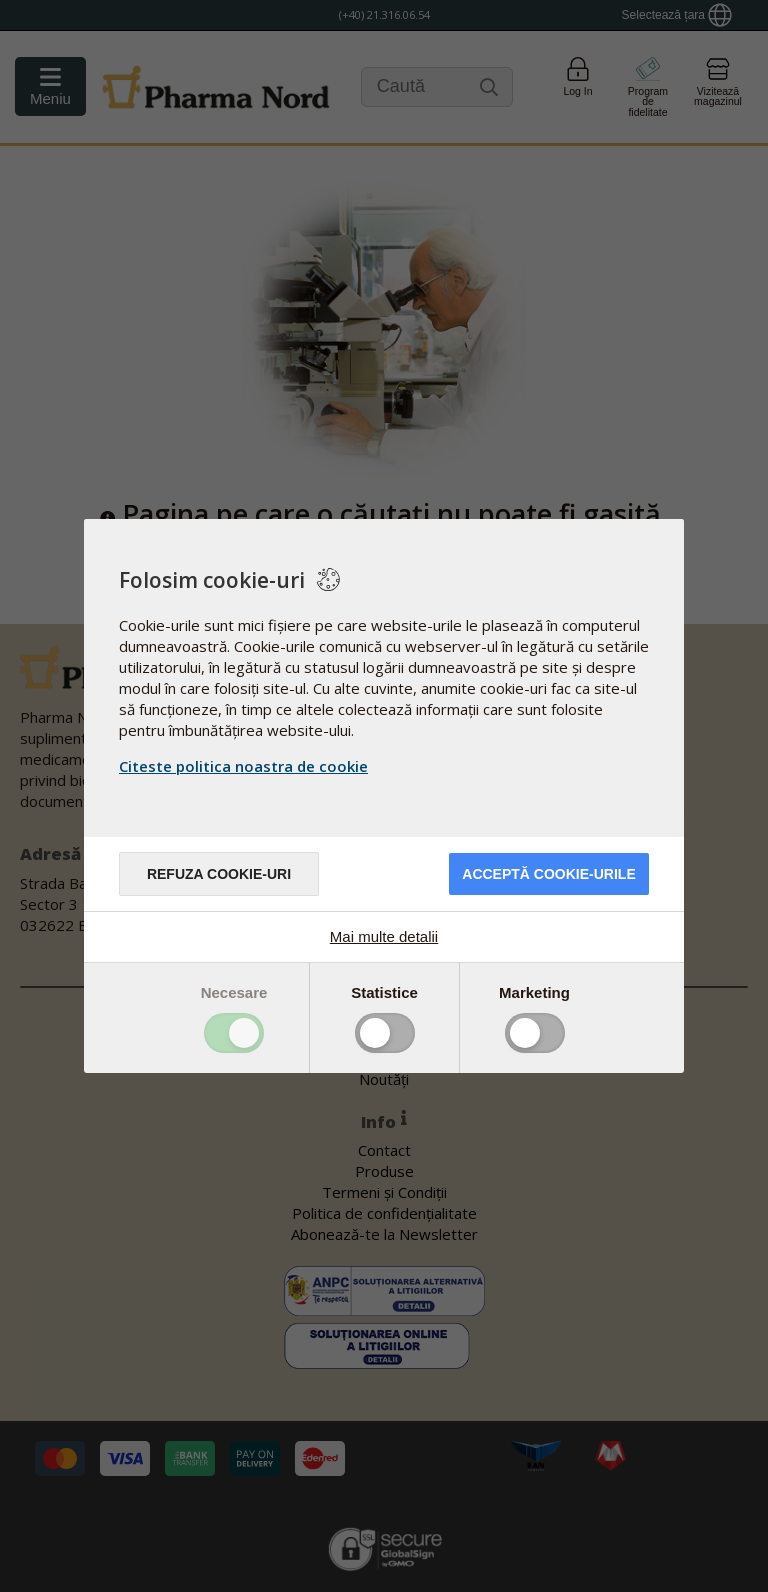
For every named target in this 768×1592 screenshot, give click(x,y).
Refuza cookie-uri (219, 874)
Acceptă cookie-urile (548, 874)
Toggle (234, 1033)
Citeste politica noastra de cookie (243, 766)
